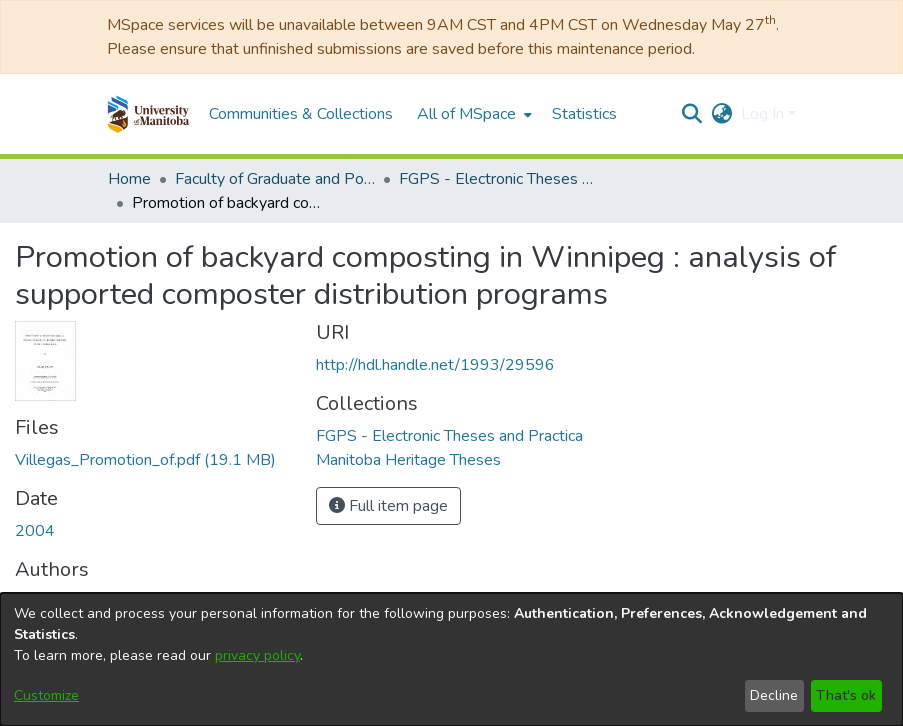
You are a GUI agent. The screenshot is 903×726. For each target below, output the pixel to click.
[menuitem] (472, 114)
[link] (145, 460)
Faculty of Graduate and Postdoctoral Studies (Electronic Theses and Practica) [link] (275, 179)
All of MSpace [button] (466, 114)
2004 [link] (35, 531)
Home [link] (129, 179)
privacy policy (257, 655)
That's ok (846, 695)
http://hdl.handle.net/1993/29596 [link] (435, 365)
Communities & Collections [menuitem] (301, 114)
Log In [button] (764, 114)
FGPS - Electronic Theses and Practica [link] (499, 179)
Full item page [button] (388, 506)
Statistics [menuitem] (584, 114)
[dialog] (451, 659)
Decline (774, 695)
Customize (46, 695)
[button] (148, 114)
